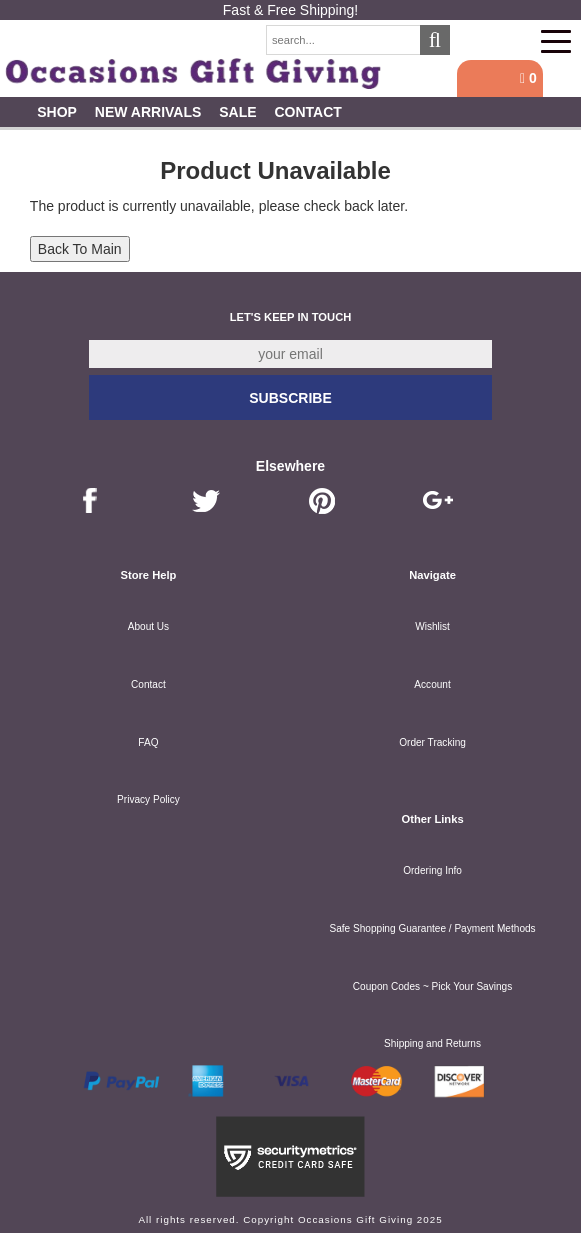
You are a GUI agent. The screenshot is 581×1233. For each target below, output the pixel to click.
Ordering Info (432, 870)
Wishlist (432, 626)
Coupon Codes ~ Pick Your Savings (432, 986)
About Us (148, 626)
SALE (237, 112)
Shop (57, 112)
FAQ (148, 742)
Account (432, 684)
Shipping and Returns (432, 1043)
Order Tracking (432, 742)
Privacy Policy (148, 799)
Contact (307, 112)
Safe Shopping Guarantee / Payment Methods (432, 928)
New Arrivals (148, 112)
